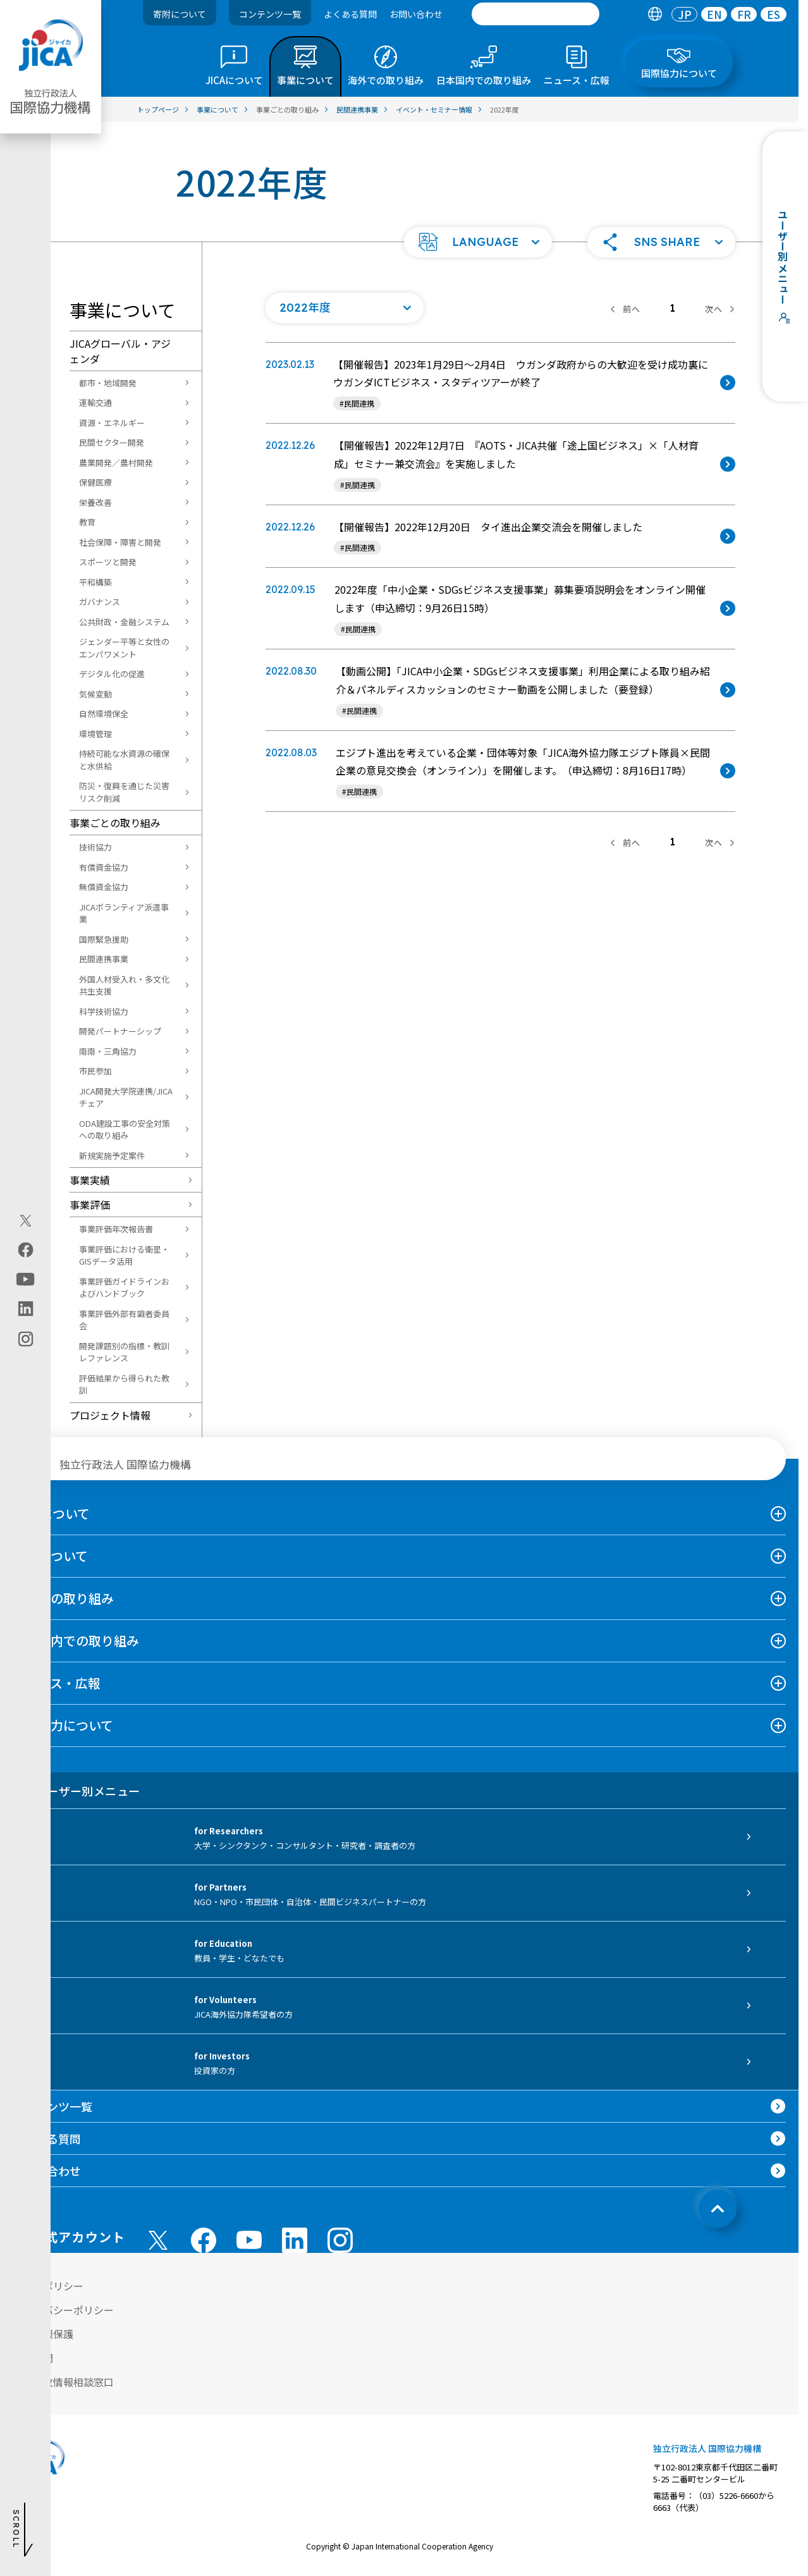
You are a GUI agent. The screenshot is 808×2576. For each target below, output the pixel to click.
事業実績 (90, 1179)
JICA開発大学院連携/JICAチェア (126, 1097)
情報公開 (33, 2357)
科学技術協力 (103, 1011)
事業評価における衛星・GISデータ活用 (124, 1255)
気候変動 (95, 694)
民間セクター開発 (111, 442)
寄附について (179, 14)
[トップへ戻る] (718, 2209)
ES (773, 14)
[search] (535, 14)
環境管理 (95, 734)
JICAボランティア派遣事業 (124, 913)
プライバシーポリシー (63, 2309)
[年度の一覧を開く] (345, 308)
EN (714, 14)
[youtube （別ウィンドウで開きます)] (249, 2240)
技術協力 (95, 847)
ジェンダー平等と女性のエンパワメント (124, 647)
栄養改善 (95, 502)
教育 (87, 522)
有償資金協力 (103, 867)
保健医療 (95, 482)
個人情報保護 (43, 2333)
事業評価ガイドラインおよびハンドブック (124, 1287)
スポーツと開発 (108, 562)
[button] (478, 242)
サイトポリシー (48, 2285)
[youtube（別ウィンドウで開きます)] (25, 1279)
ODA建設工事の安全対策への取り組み (124, 1129)
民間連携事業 (103, 959)
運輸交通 (95, 402)
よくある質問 (350, 14)
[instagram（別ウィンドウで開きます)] (25, 1339)
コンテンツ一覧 (270, 14)
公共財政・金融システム (124, 622)
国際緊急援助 (103, 939)
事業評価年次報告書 (116, 1229)
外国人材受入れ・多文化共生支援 (124, 985)
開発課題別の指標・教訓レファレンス (124, 1352)
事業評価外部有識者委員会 (124, 1320)
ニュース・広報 (57, 1683)
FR (744, 14)
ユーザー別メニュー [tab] (76, 1790)
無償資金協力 (103, 887)
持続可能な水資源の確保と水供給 (124, 759)
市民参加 (95, 1071)
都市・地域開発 (108, 383)
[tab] (655, 14)
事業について (50, 1556)
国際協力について (63, 1725)
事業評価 (90, 1204)
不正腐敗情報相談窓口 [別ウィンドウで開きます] (63, 2381)
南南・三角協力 (108, 1051)
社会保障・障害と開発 (120, 542)
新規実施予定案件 (112, 1156)
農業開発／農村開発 (116, 463)
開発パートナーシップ (120, 1031)
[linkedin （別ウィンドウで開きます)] (294, 2240)
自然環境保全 (103, 714)
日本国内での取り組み (76, 1640)
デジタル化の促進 (112, 674)
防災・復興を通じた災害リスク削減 (124, 792)
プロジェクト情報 (110, 1415)
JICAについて (51, 1513)
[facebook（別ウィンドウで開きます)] (25, 1250)
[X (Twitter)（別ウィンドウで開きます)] (25, 1221)
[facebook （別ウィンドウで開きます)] (203, 2240)
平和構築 (95, 582)
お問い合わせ (416, 14)
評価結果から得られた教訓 (124, 1384)
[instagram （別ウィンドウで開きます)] (340, 2240)
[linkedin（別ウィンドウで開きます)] (25, 1308)
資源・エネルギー (112, 423)
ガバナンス (99, 602)
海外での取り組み (63, 1598)
